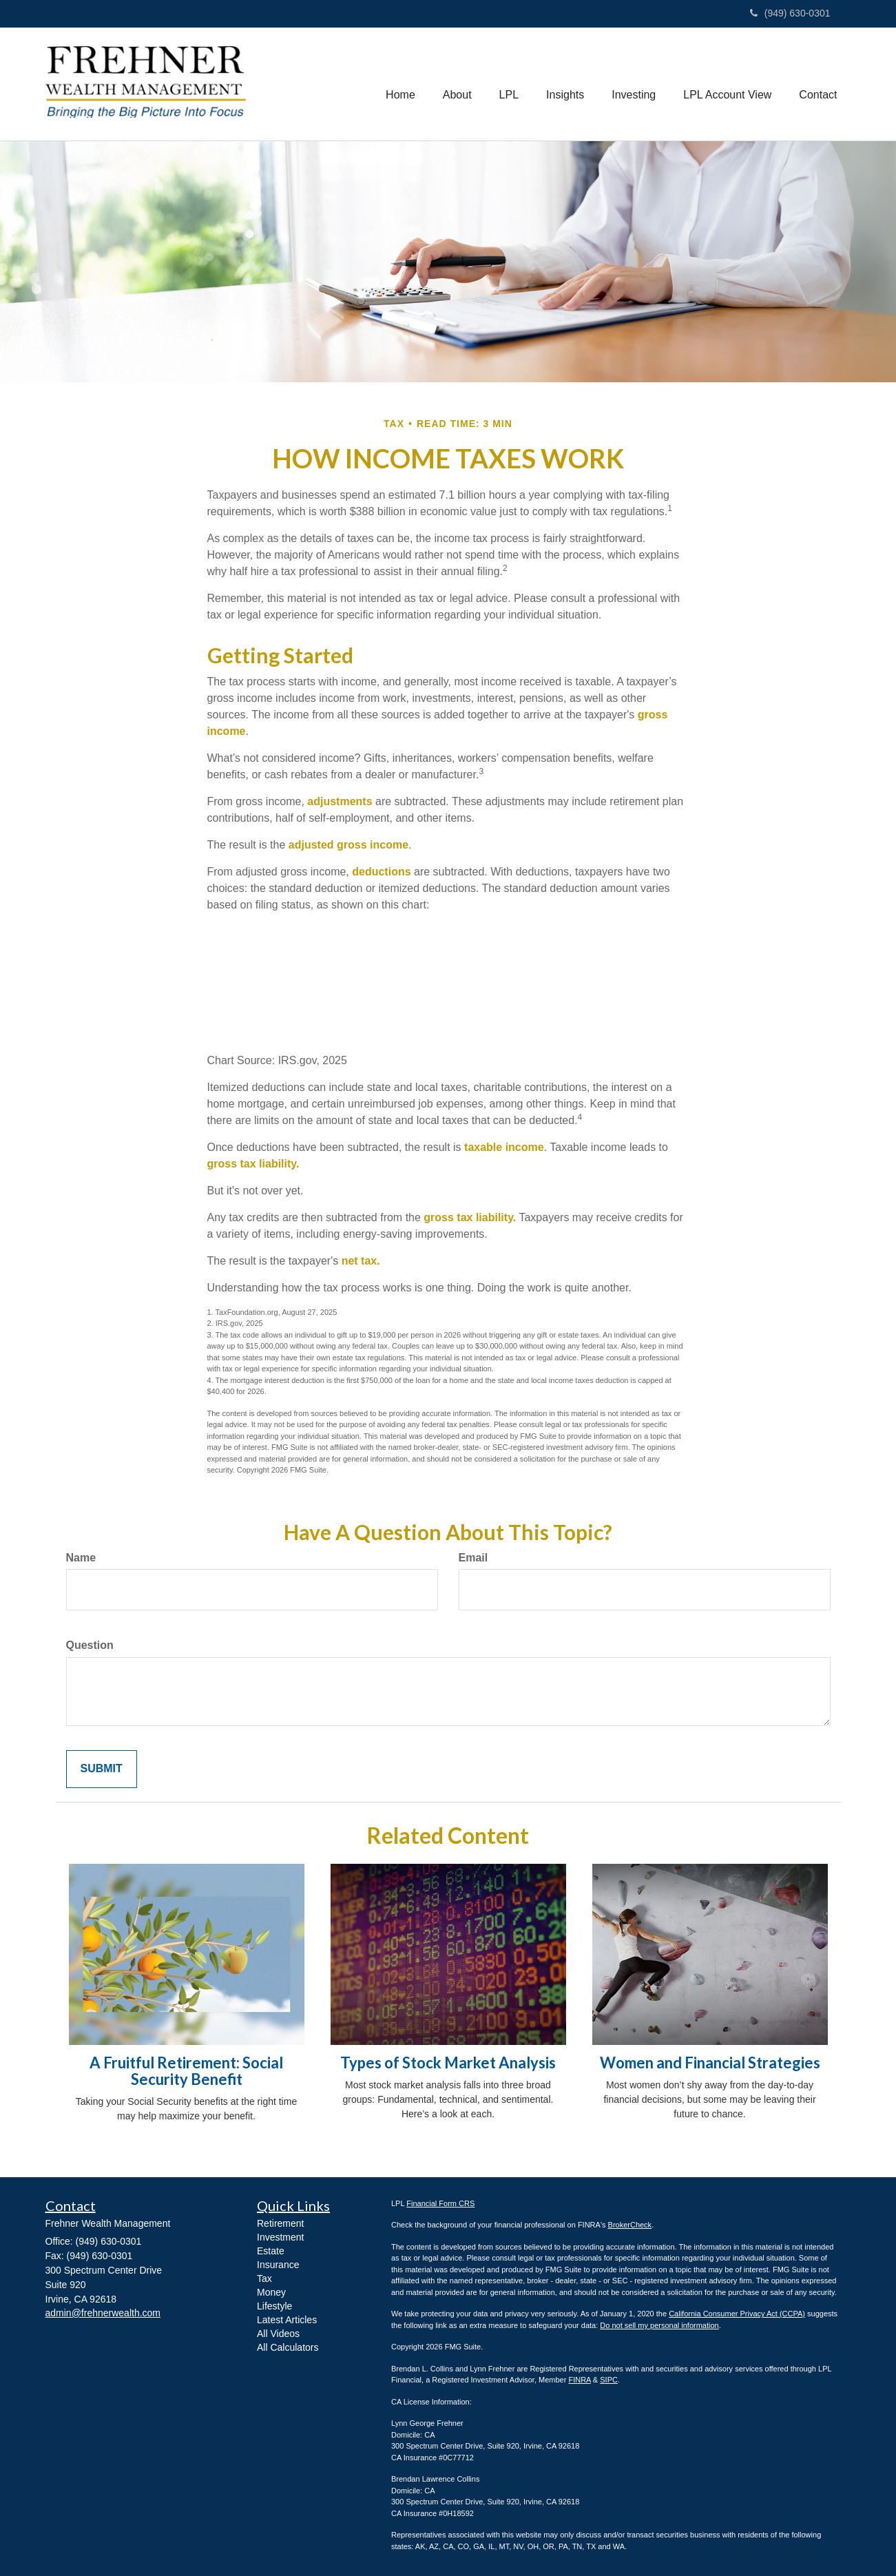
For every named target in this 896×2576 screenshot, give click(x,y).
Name (81, 1558)
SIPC (609, 2380)
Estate (270, 2250)
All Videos (278, 2333)
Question (90, 1645)
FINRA (579, 2380)
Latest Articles (287, 2319)
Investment (280, 2237)
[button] (457, 84)
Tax (264, 2278)
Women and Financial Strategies (710, 2062)
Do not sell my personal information (659, 2325)
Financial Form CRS (440, 2203)
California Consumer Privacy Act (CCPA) (737, 2313)
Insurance (278, 2264)
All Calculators (287, 2347)
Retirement (280, 2223)
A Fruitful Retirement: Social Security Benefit (186, 2070)
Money (271, 2292)
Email (473, 1558)
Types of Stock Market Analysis (448, 2062)
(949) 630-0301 (790, 13)
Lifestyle (274, 2306)
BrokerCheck (630, 2225)
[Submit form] (101, 1769)
